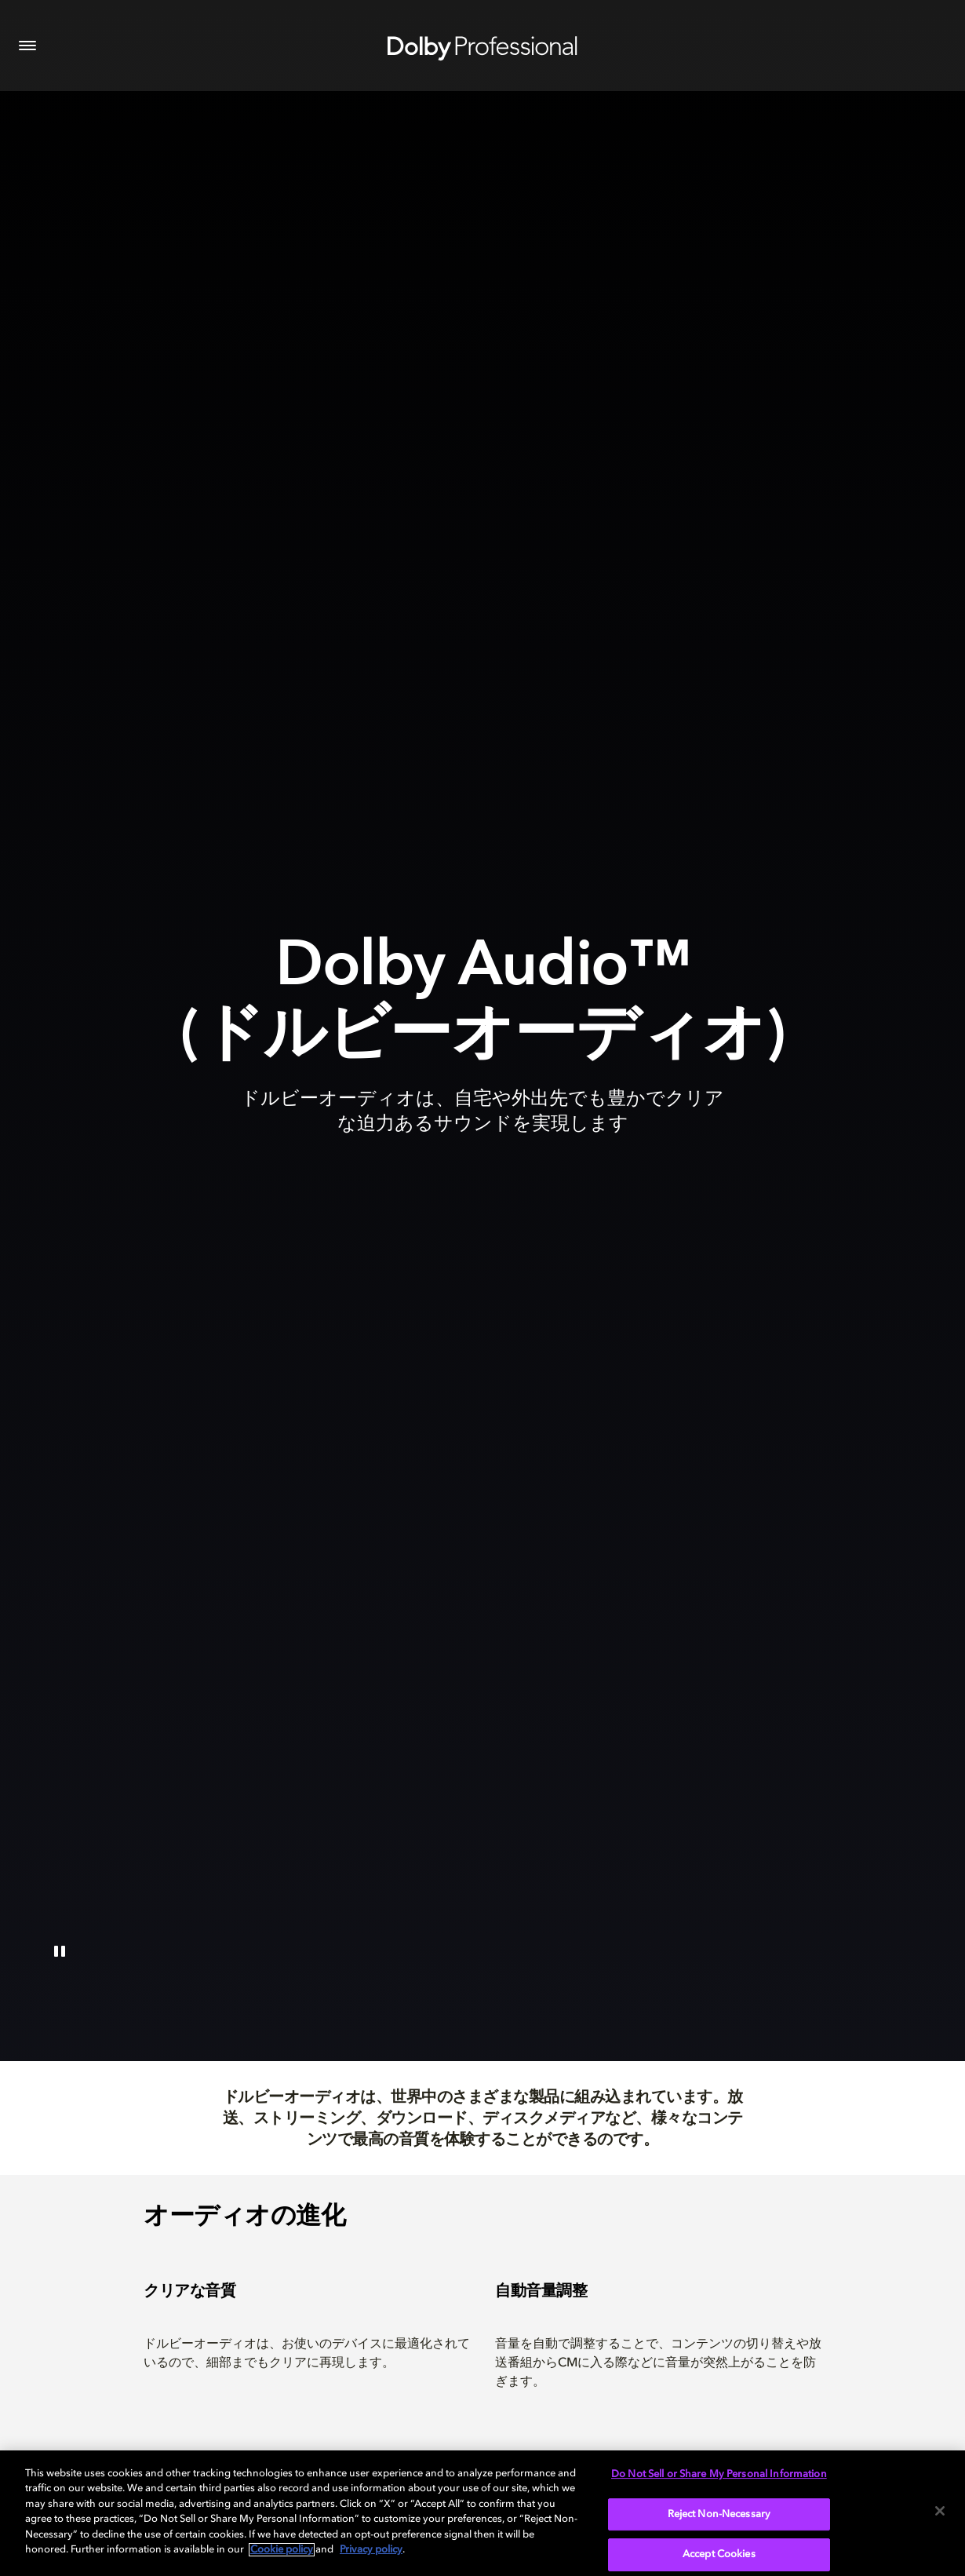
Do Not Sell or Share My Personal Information (719, 2474)
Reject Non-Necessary (719, 2514)
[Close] (940, 2511)
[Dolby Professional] (482, 45)
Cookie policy (281, 2550)
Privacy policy (371, 2550)
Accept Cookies (719, 2554)
